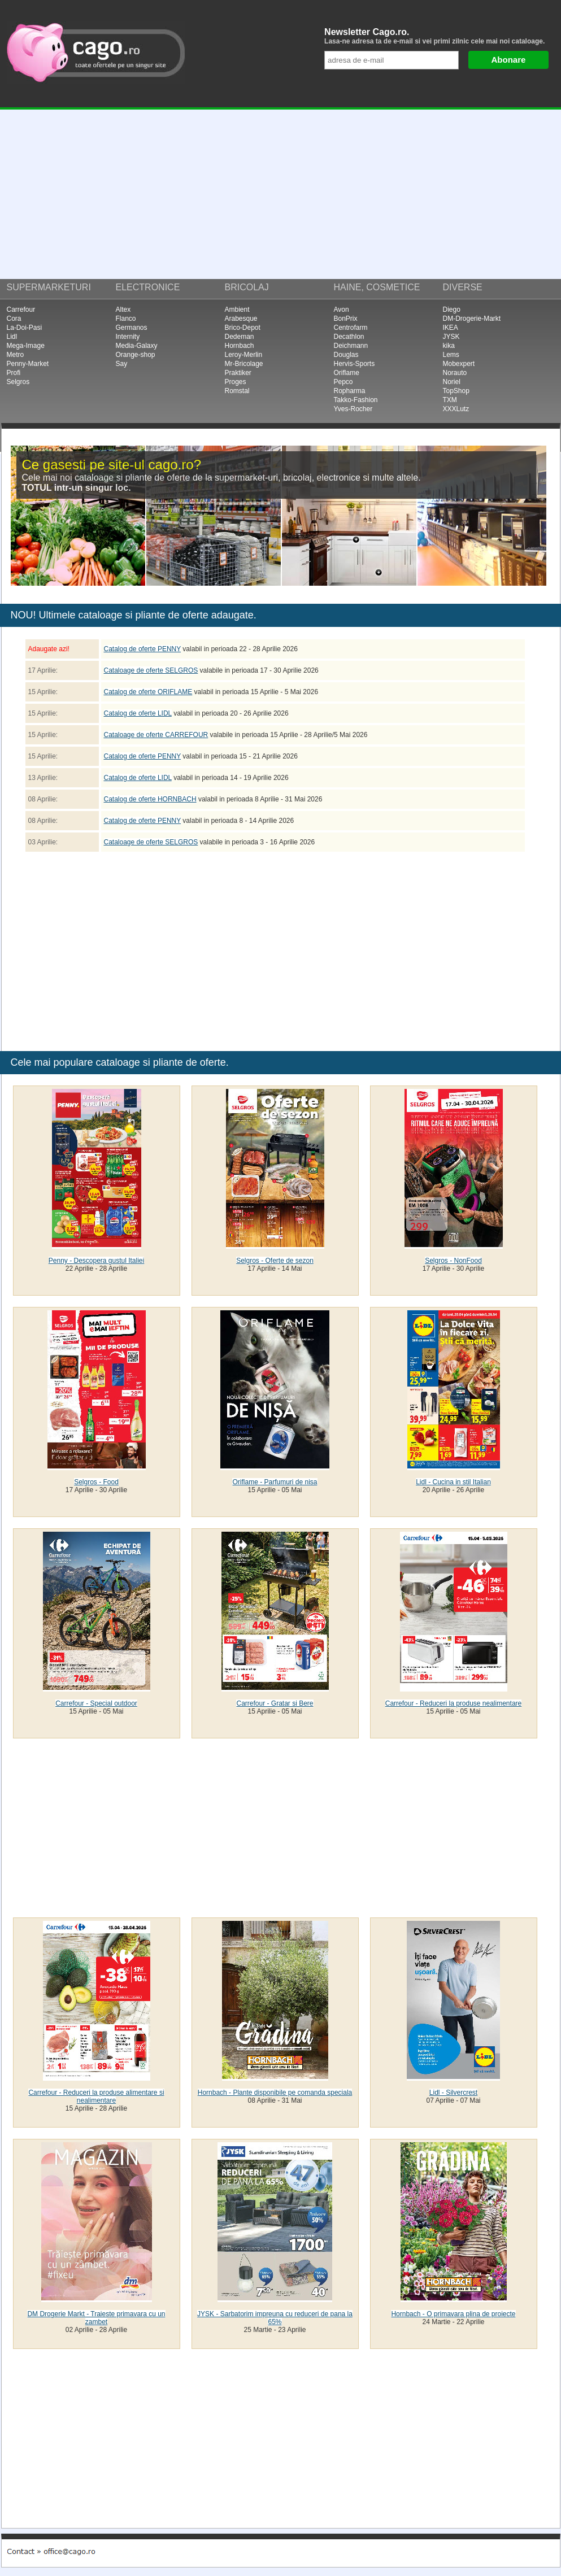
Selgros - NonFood (453, 1261)
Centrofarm (351, 328)
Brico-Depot (242, 328)
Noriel (451, 382)
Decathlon (349, 337)
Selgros (18, 382)
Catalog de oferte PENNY (142, 649)
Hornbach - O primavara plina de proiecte (453, 2314)
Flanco (126, 318)
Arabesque (241, 318)
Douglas (346, 355)
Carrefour (21, 309)
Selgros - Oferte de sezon (275, 1261)
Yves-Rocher (353, 409)
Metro (15, 355)
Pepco (343, 382)
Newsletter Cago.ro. (439, 36)
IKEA (450, 328)
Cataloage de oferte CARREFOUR (156, 735)
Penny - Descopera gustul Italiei (96, 1261)
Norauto (455, 373)
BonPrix (346, 318)
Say (122, 364)
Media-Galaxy (137, 346)
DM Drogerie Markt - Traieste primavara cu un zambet (96, 2318)
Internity (128, 337)
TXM (450, 400)
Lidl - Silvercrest (453, 2092)
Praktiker (238, 373)
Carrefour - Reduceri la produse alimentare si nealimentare (96, 2096)
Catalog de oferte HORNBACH (150, 799)
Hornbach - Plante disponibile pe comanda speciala (275, 2092)
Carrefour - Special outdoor (96, 1703)
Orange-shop (135, 355)
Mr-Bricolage (244, 364)
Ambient (237, 309)
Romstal (237, 391)
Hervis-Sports (354, 364)
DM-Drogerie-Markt (472, 318)
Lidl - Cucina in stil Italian (453, 1482)
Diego (451, 309)
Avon (341, 309)
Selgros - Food (96, 1482)
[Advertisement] (280, 194)
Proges (235, 382)
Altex (123, 309)
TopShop (456, 391)
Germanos (131, 328)
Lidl (12, 337)
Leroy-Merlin (244, 355)
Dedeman (239, 337)
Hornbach (239, 346)
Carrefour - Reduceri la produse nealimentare (453, 1703)
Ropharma (350, 391)
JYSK (451, 337)
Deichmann (351, 346)
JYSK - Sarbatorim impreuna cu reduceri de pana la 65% (275, 2318)
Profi (14, 373)
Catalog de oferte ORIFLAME (148, 692)
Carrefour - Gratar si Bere (274, 1703)
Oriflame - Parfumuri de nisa (274, 1482)
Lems (451, 355)
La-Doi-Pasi (24, 328)
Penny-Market (28, 364)
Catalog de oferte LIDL (138, 713)
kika (449, 346)
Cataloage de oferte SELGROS (151, 670)
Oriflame (346, 373)
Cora (14, 318)
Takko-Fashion (356, 400)
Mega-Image (26, 346)
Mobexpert (459, 364)
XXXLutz (456, 409)
